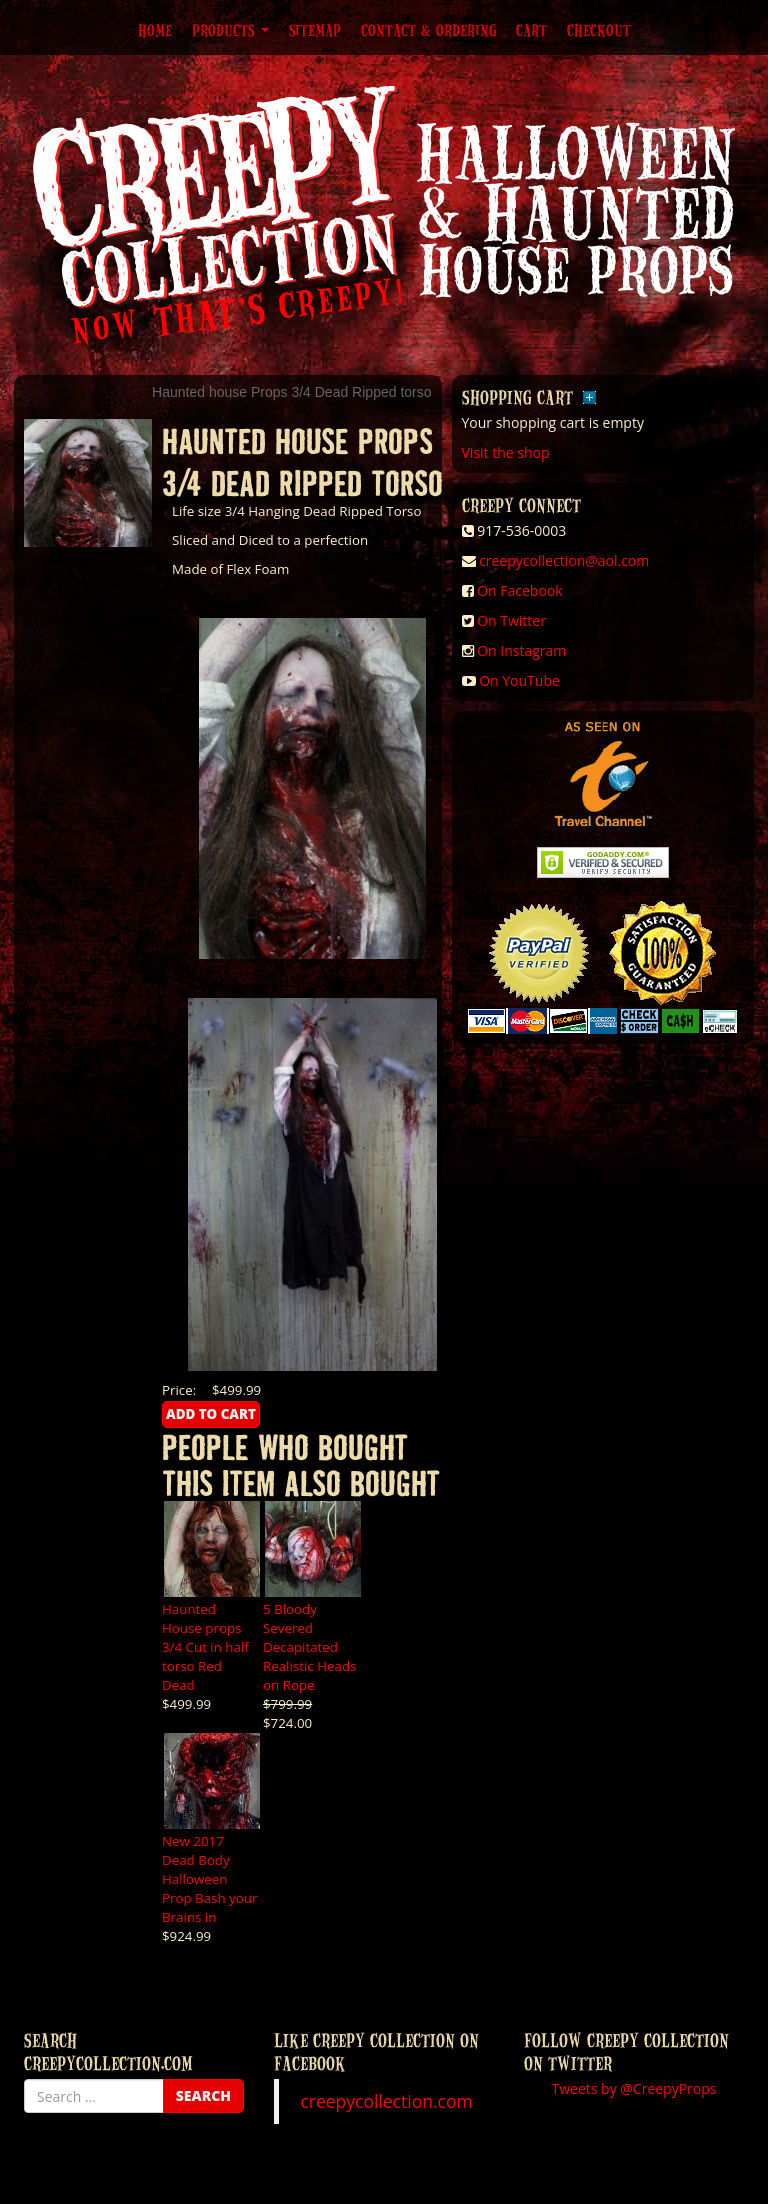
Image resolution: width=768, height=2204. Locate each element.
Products (230, 30)
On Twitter (511, 620)
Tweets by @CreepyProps (634, 2088)
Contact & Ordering (428, 30)
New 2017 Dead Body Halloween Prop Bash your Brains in (209, 1879)
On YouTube (519, 680)
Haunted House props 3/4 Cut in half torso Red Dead (205, 1647)
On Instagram (521, 650)
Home (155, 30)
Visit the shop (506, 452)
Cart (531, 30)
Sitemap (315, 30)
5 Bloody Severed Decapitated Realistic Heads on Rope (309, 1647)
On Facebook (519, 590)
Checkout (599, 30)
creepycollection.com (386, 2101)
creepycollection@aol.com (564, 560)
